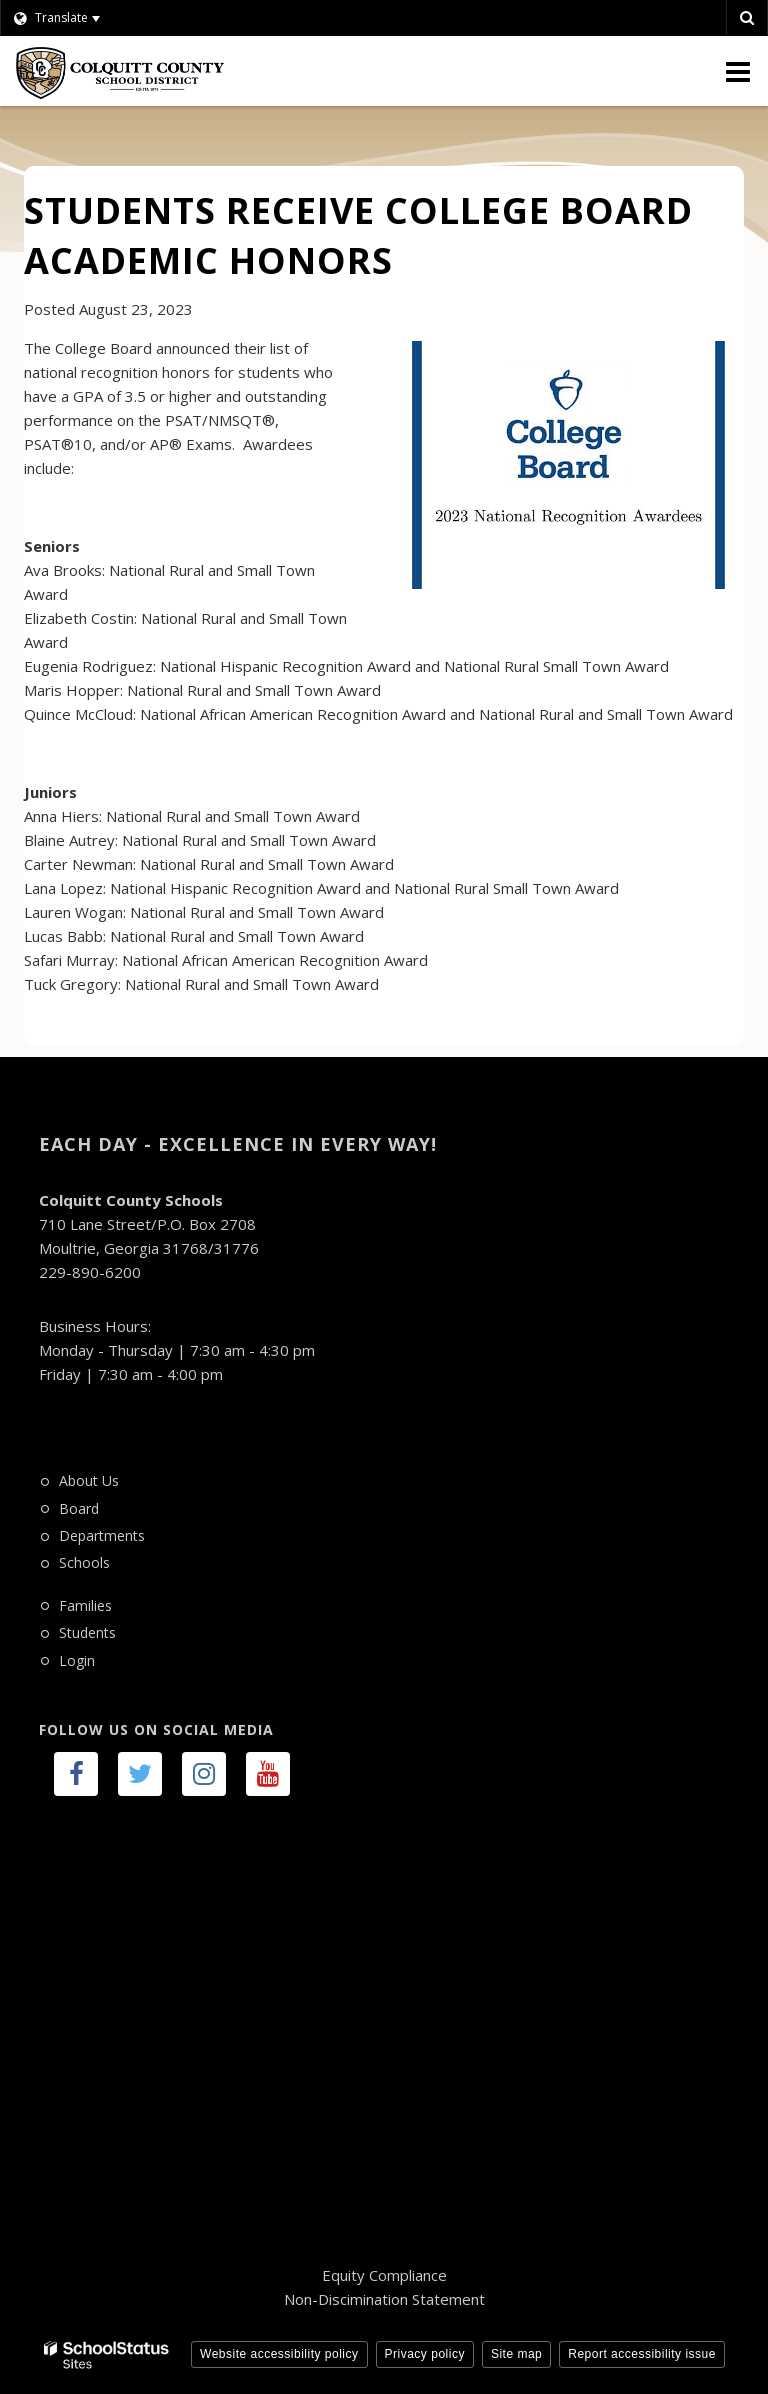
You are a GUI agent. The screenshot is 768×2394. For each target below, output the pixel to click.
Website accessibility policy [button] (279, 2354)
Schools (84, 1562)
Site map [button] (516, 2354)
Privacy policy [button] (425, 2354)
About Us (89, 1480)
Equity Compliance (384, 2275)
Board (79, 1508)
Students (87, 1632)
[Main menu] (738, 71)
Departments (102, 1535)
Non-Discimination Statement (384, 2299)
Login (77, 1660)
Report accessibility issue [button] (642, 2354)
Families (85, 1605)
